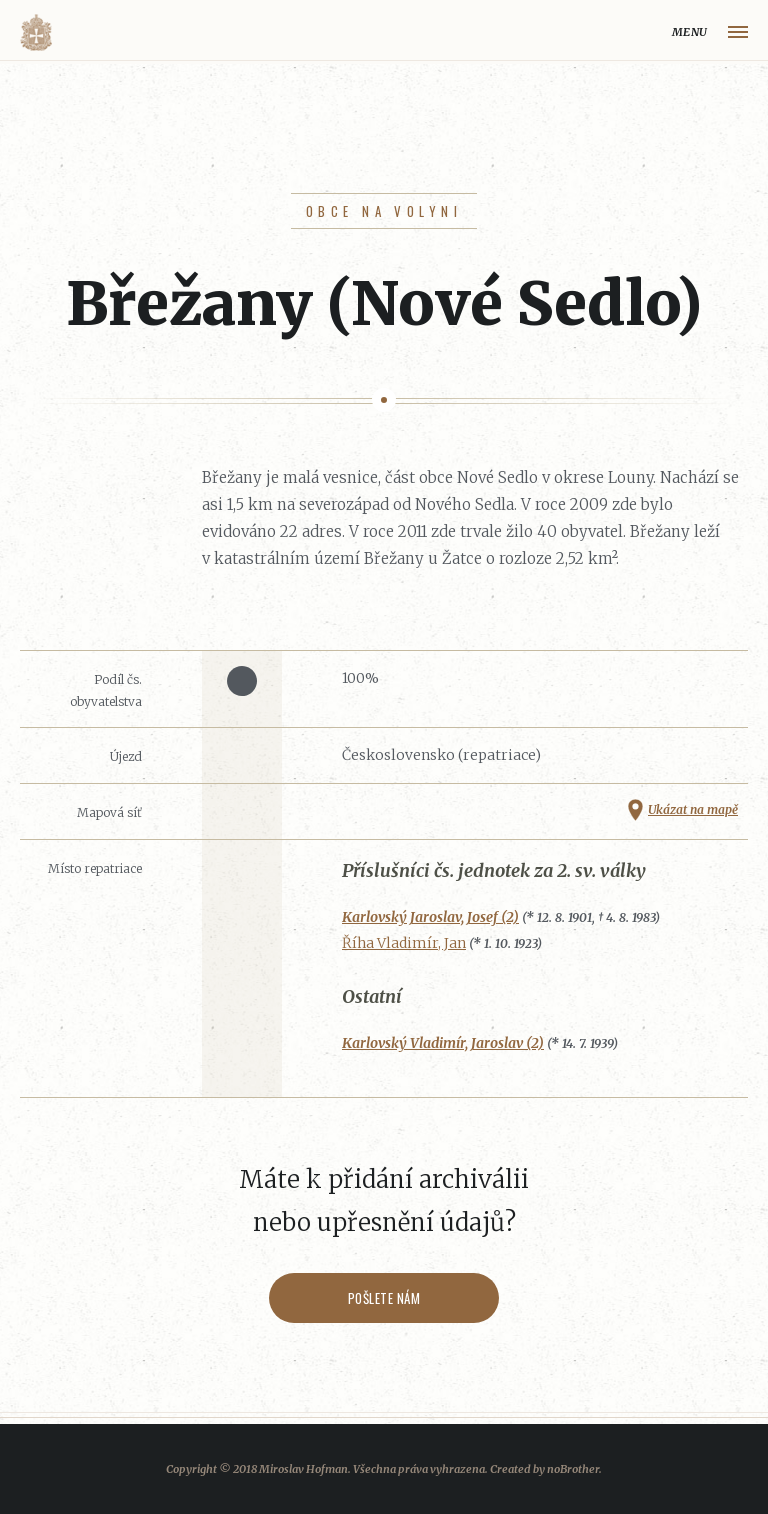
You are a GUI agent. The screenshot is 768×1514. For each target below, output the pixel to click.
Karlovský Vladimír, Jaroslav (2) (443, 1043)
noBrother (573, 1469)
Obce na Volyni (384, 211)
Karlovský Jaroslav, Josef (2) (430, 917)
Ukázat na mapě (693, 809)
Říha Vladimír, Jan (404, 943)
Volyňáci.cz (36, 32)
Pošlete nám (384, 1298)
